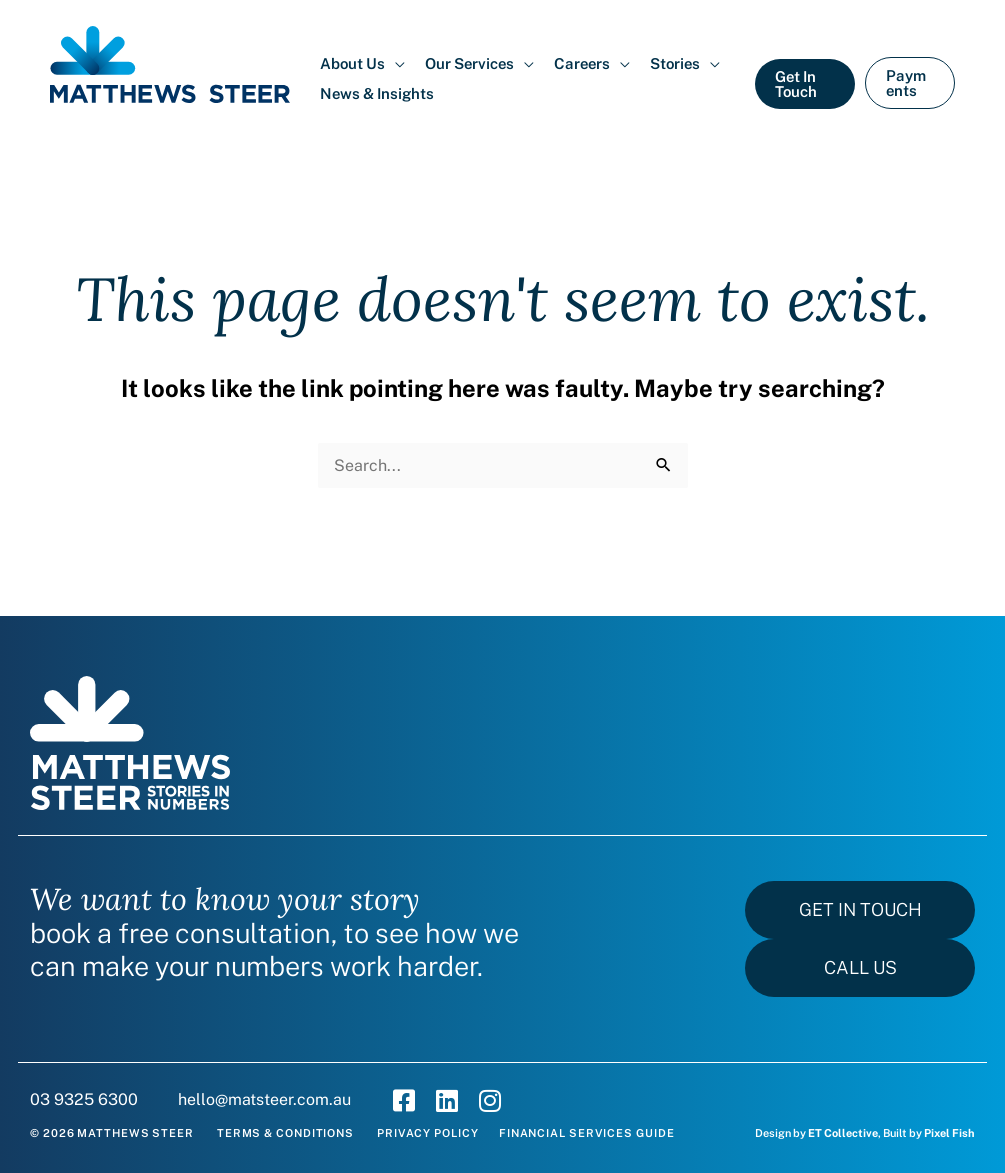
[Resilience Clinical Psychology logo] (130, 743)
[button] (362, 64)
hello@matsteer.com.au (264, 1099)
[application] (395, 64)
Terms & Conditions (285, 1133)
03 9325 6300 (84, 1099)
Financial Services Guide (587, 1133)
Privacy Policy (428, 1133)
